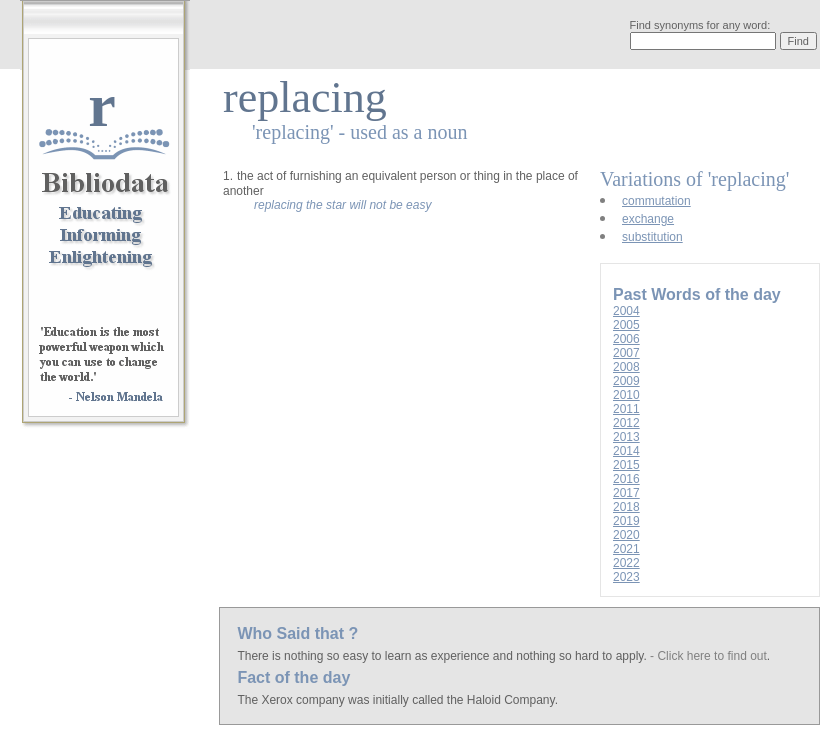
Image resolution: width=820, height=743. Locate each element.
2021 (626, 549)
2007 (626, 353)
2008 (626, 367)
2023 (626, 577)
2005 (626, 325)
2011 (626, 409)
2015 (626, 465)
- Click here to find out (708, 656)
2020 (626, 535)
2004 (626, 311)
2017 (626, 493)
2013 (626, 437)
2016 (626, 479)
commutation (656, 201)
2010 (626, 395)
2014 (626, 451)
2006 (626, 339)
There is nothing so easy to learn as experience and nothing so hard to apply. (443, 656)
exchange (648, 219)
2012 (626, 423)
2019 (626, 521)
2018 (626, 507)
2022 (626, 563)
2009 (626, 381)
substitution (652, 237)
